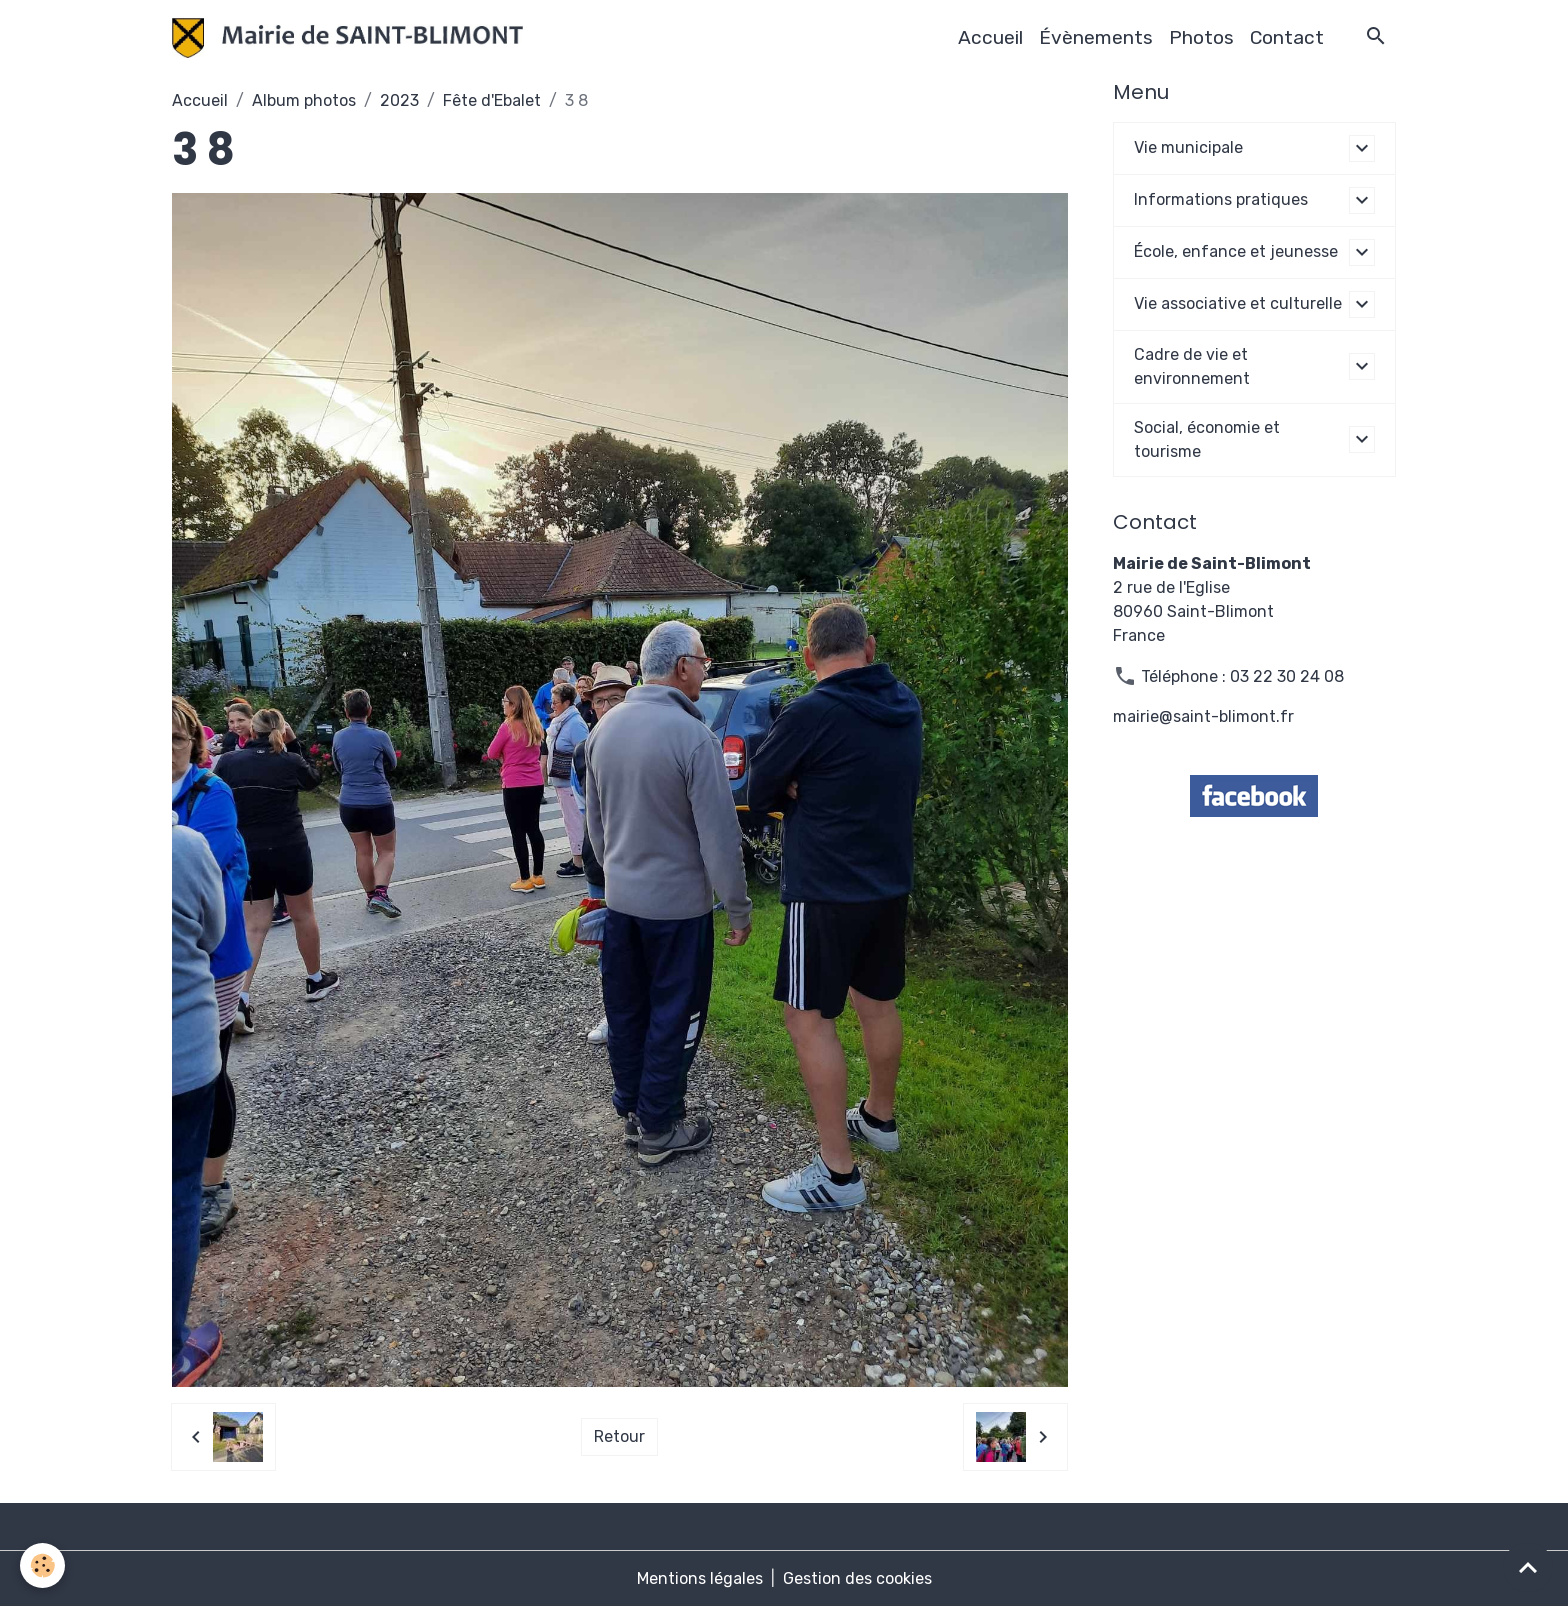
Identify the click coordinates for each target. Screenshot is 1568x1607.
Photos (1201, 37)
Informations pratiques (1221, 199)
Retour (619, 1436)
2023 (399, 100)
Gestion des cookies (857, 1578)
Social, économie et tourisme (1207, 439)
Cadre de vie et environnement (1192, 366)
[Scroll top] (1528, 1567)
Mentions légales (700, 1578)
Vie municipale (1188, 147)
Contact (1287, 37)
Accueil (990, 37)
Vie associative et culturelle (1238, 303)
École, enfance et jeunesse (1236, 251)
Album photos (304, 100)
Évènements (1096, 37)
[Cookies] (42, 1565)
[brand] (352, 38)
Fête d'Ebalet (492, 100)
